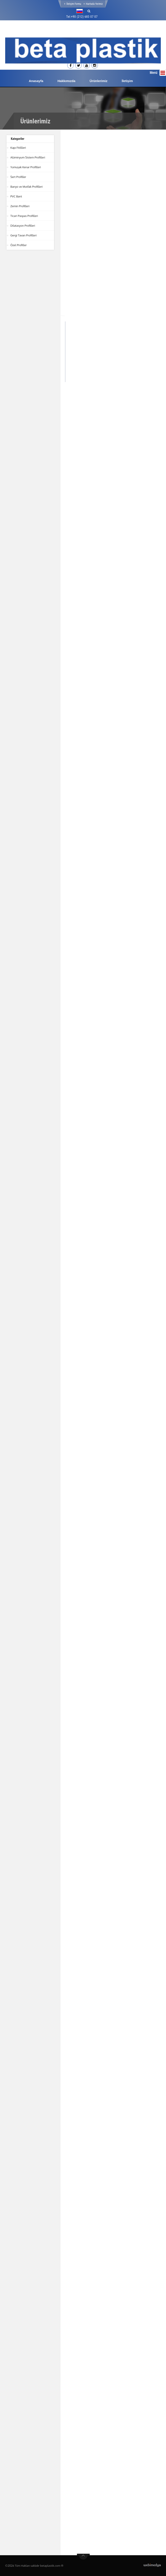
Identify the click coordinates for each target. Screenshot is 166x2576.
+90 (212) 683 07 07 (84, 16)
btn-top (83, 2557)
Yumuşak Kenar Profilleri (25, 167)
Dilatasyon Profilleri (22, 225)
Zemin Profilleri (20, 206)
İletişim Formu (73, 3)
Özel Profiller (18, 245)
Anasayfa (36, 81)
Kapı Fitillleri (18, 147)
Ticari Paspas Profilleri (24, 216)
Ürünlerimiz (99, 81)
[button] (80, 11)
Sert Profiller (18, 177)
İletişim (127, 81)
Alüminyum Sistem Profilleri (27, 157)
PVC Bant (16, 196)
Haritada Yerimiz (94, 3)
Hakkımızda (66, 81)
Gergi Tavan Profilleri (23, 235)
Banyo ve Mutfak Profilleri (26, 186)
